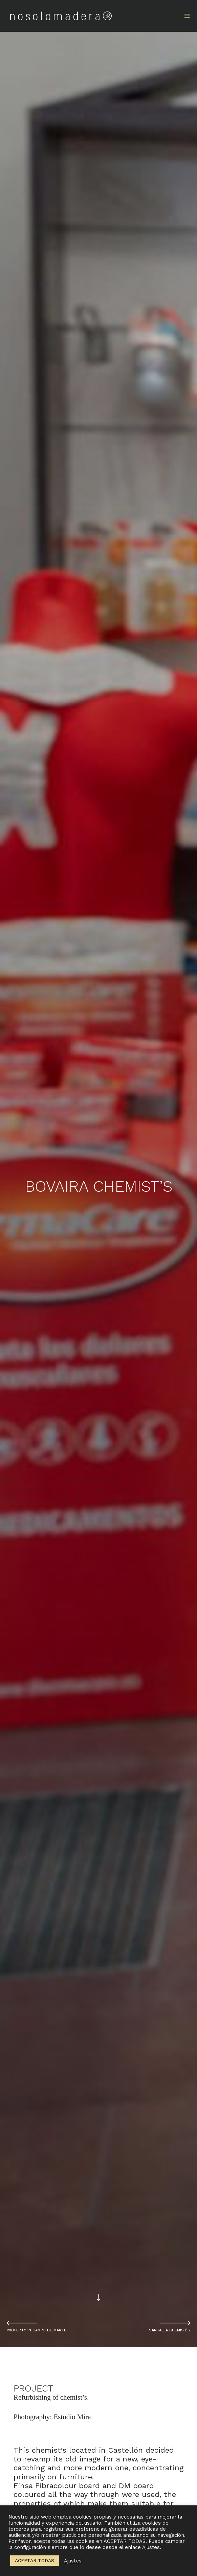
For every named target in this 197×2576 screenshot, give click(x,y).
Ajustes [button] (73, 2561)
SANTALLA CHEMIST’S (169, 2330)
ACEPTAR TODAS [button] (34, 2560)
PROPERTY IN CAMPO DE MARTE (36, 2330)
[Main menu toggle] (187, 16)
